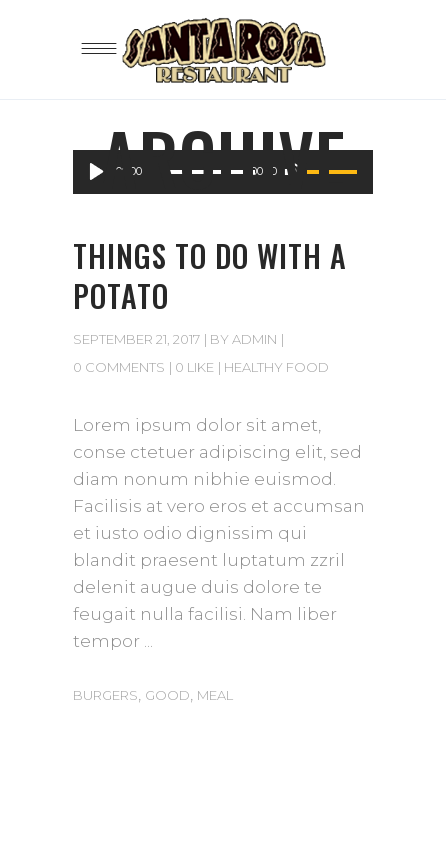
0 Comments (119, 367)
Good (167, 695)
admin (254, 339)
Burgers (105, 695)
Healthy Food (276, 367)
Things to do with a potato (210, 275)
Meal (215, 695)
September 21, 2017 (136, 339)
